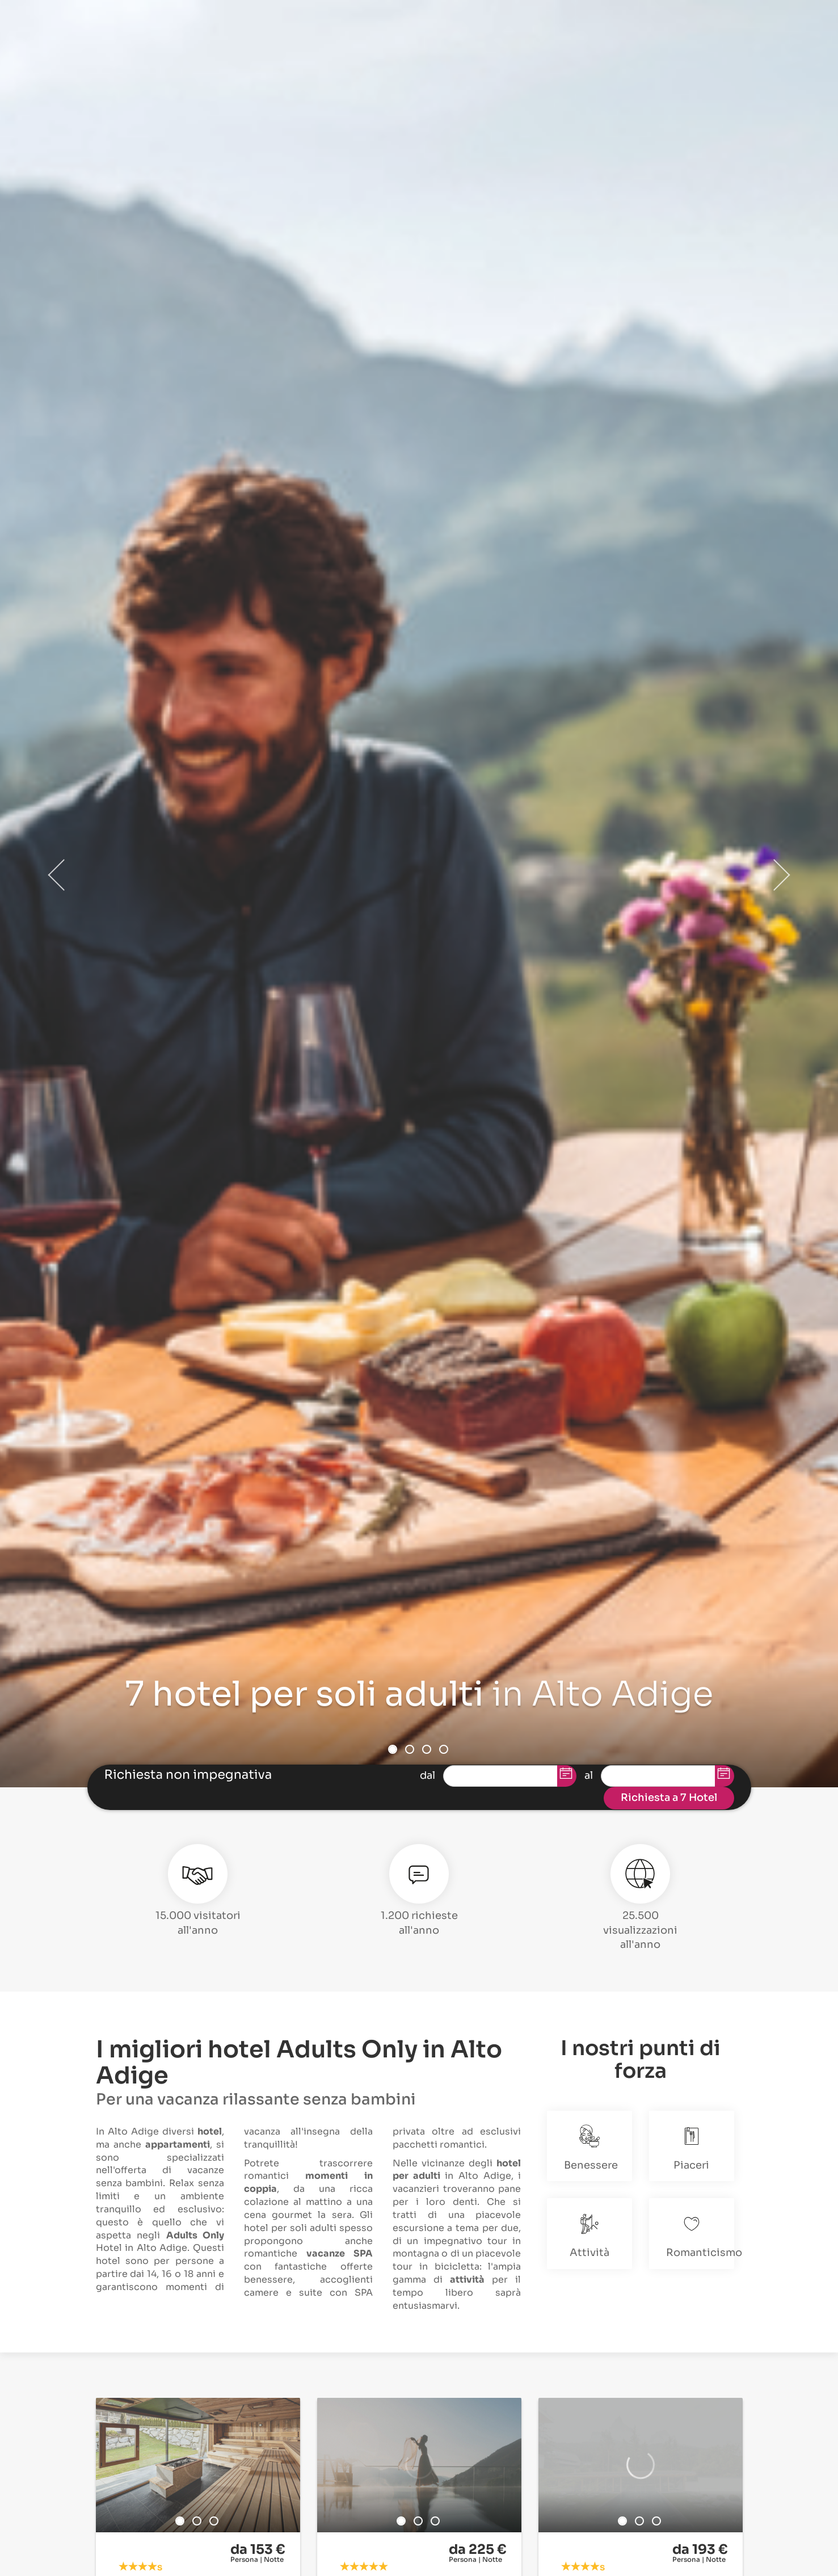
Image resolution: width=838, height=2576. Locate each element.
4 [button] (443, 1749)
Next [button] (781, 875)
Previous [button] (56, 875)
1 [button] (392, 1749)
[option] (198, 2465)
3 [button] (426, 1749)
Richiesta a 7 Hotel (669, 1797)
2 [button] (409, 1749)
